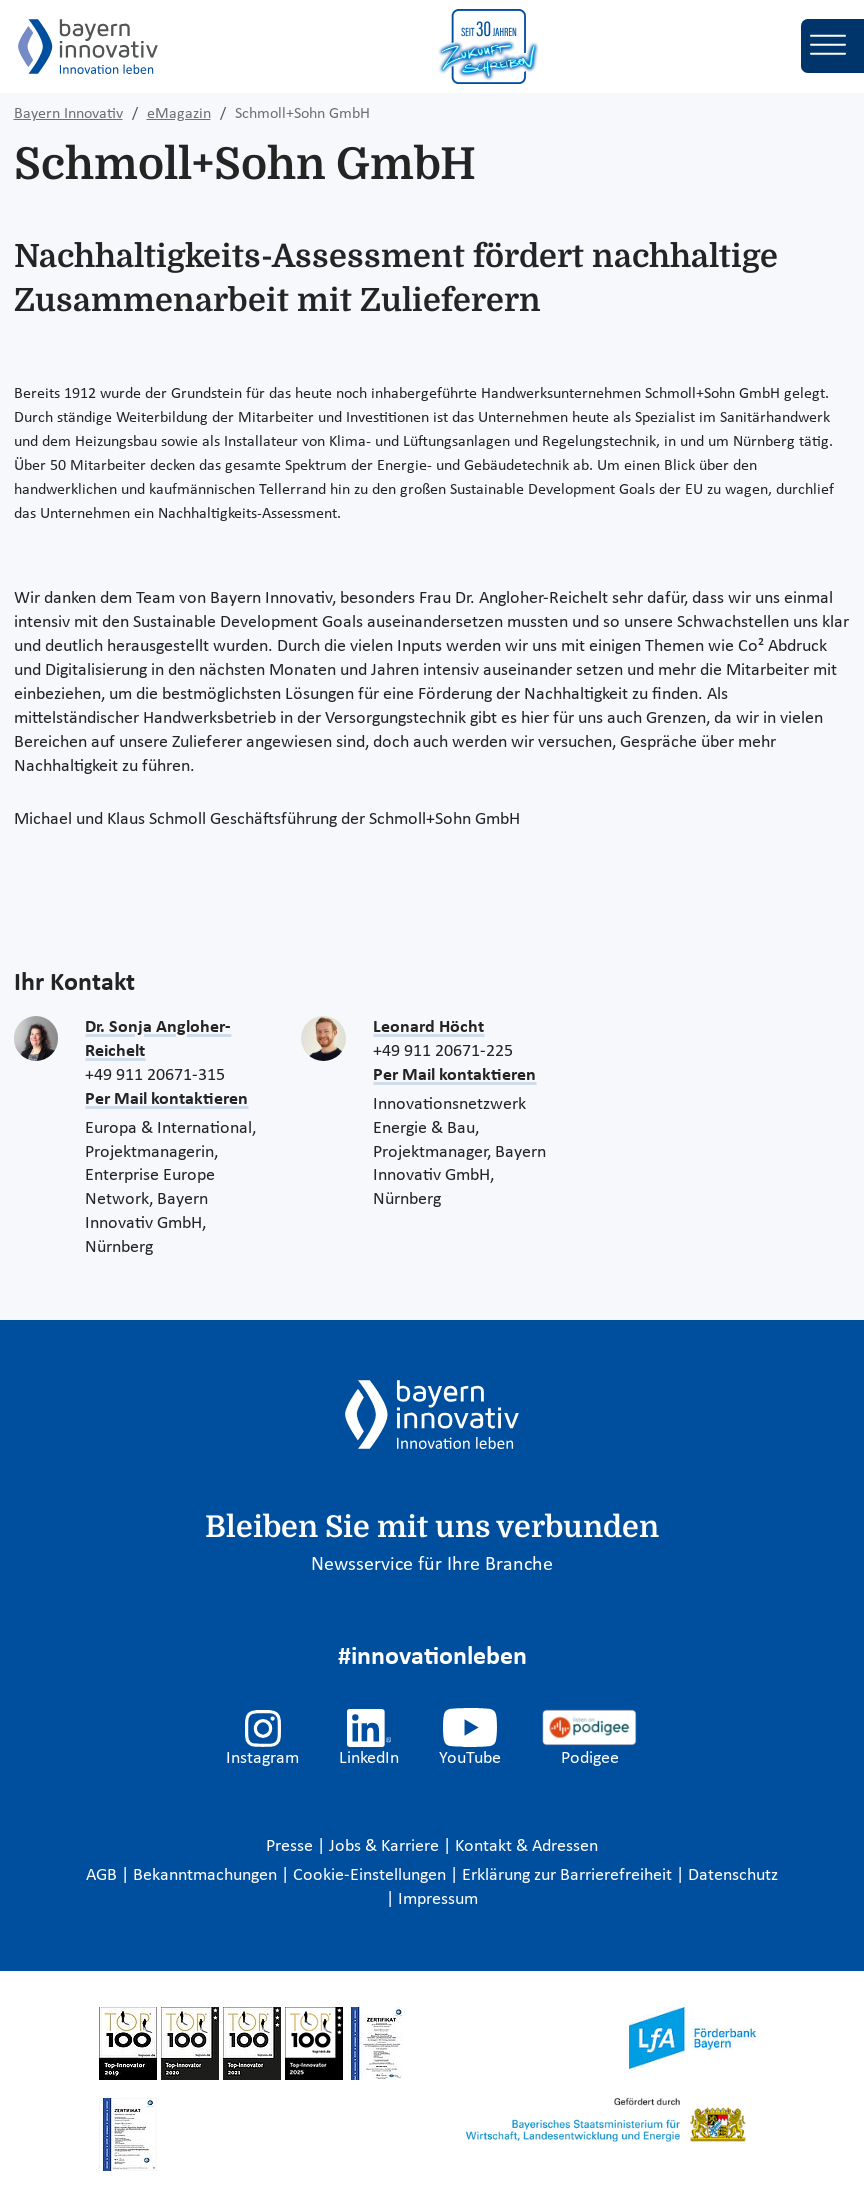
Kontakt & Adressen (526, 1846)
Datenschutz (733, 1875)
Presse (291, 1846)
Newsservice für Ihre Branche (432, 1565)
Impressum (438, 1899)
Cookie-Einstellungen (369, 1875)
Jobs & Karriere (386, 1846)
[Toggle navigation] (832, 46)
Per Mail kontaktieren (166, 1099)
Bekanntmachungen (207, 1875)
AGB (103, 1875)
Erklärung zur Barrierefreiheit (569, 1875)
